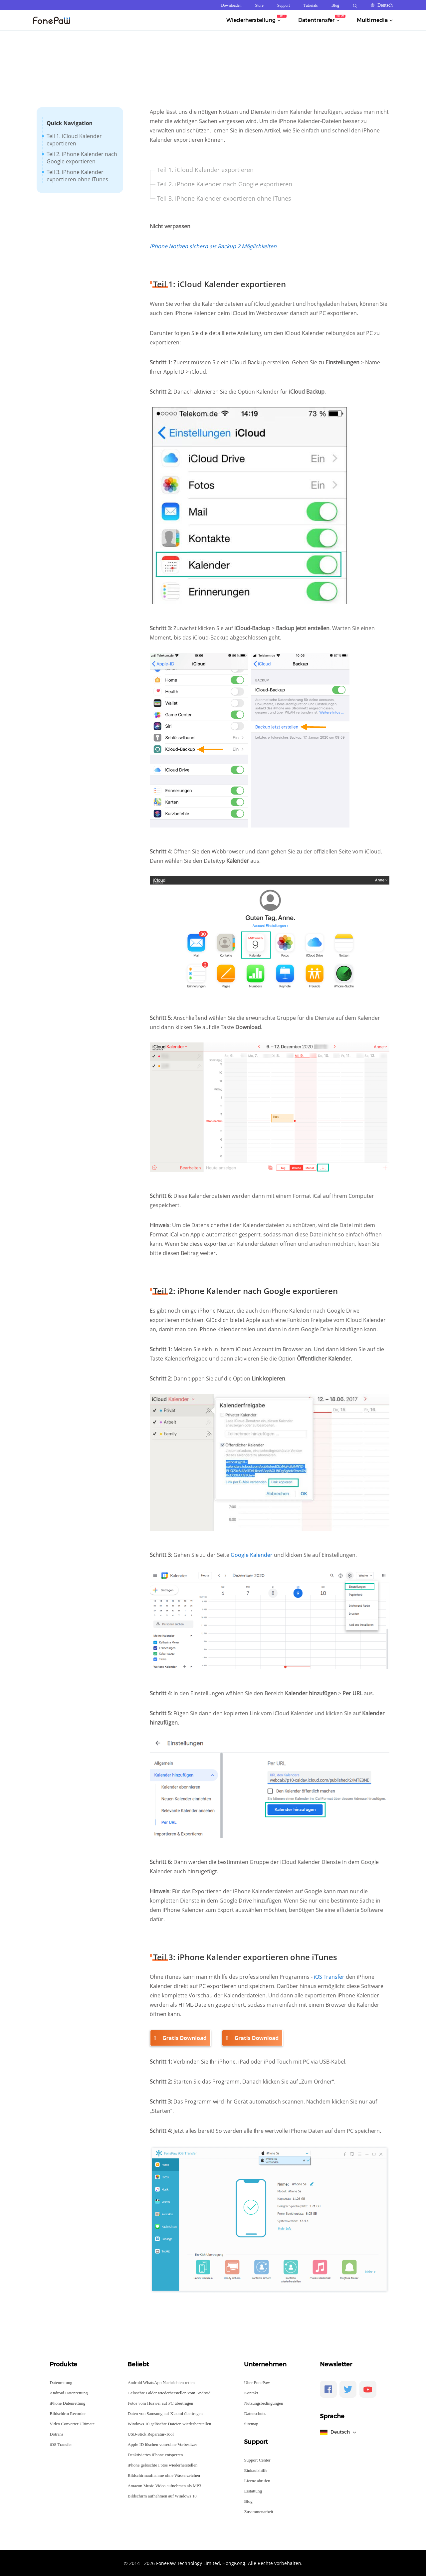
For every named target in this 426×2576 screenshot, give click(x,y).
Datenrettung (61, 2382)
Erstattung (253, 2490)
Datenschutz (254, 2413)
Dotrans (56, 2433)
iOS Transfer (329, 1976)
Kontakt (251, 2392)
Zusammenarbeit (258, 2511)
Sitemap (251, 2423)
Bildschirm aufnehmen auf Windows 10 (161, 2495)
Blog (335, 5)
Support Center (257, 2459)
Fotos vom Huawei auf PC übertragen (160, 2402)
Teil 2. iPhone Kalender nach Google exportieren (82, 157)
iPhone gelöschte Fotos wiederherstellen (162, 2464)
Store (259, 5)
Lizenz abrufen (257, 2480)
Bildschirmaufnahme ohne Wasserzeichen (163, 2475)
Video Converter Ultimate (72, 2423)
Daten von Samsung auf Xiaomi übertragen (165, 2413)
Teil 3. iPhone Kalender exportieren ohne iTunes (77, 175)
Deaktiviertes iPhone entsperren (155, 2454)
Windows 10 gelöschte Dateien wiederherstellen (169, 2423)
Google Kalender (252, 1555)
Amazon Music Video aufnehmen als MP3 (164, 2485)
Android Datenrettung (69, 2392)
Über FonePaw (257, 2382)
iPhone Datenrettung (67, 2402)
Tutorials (311, 5)
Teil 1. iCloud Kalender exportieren (74, 139)
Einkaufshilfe (255, 2470)
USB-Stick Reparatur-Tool (150, 2433)
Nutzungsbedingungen (263, 2402)
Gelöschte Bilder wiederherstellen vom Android (168, 2392)
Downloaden (231, 5)
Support (283, 5)
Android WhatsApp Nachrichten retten (161, 2382)
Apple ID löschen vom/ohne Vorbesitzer (162, 2444)
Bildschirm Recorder (68, 2413)
